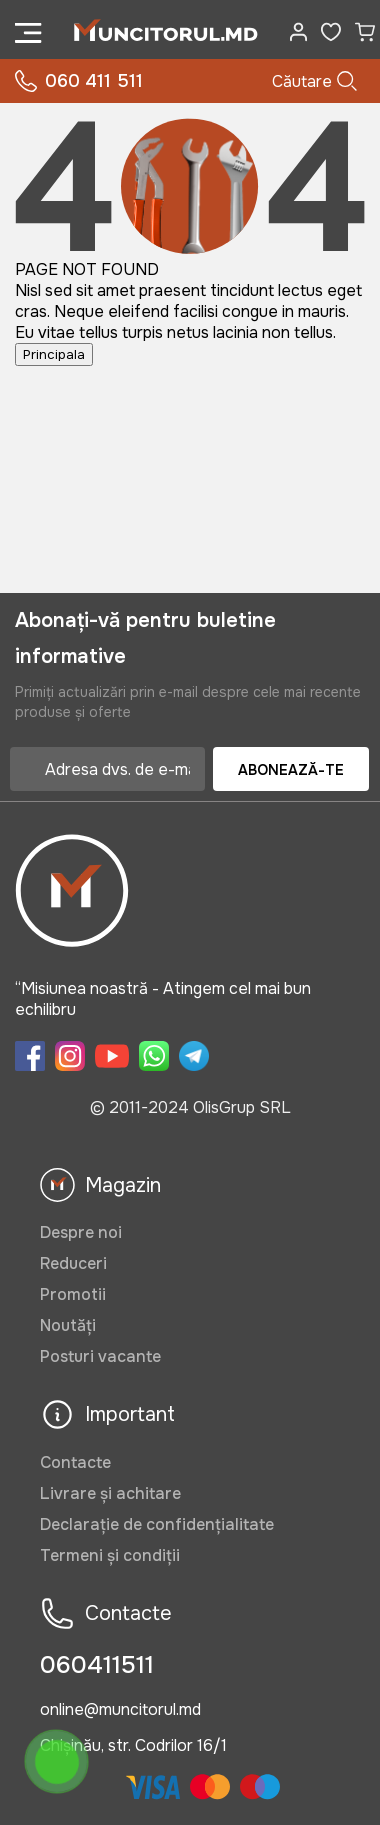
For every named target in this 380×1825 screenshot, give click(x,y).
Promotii (73, 1294)
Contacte (75, 1462)
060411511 (97, 1665)
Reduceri (73, 1263)
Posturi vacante (100, 1356)
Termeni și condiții (110, 1555)
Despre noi (81, 1232)
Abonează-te (291, 770)
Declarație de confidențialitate (157, 1524)
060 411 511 (79, 81)
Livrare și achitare (110, 1493)
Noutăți (68, 1325)
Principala (54, 354)
